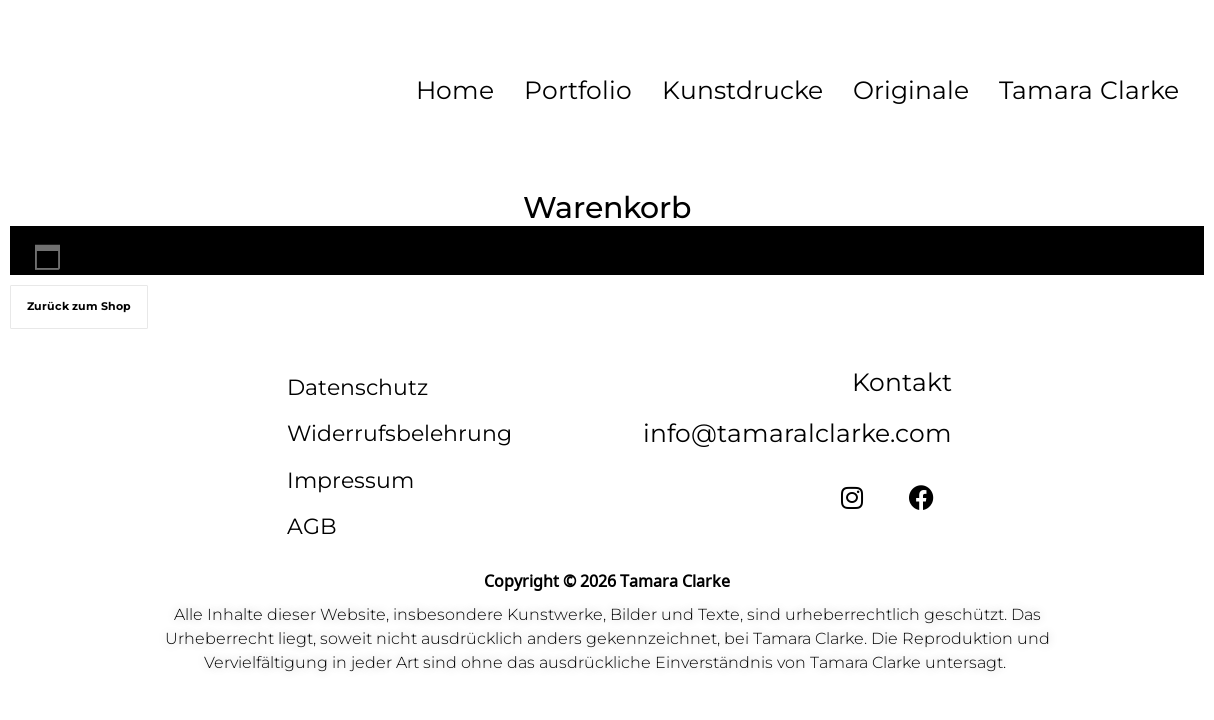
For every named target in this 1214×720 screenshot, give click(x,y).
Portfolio (578, 90)
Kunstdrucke (742, 90)
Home (455, 90)
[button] (1094, 90)
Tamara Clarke (1089, 90)
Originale (911, 90)
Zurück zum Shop (79, 307)
